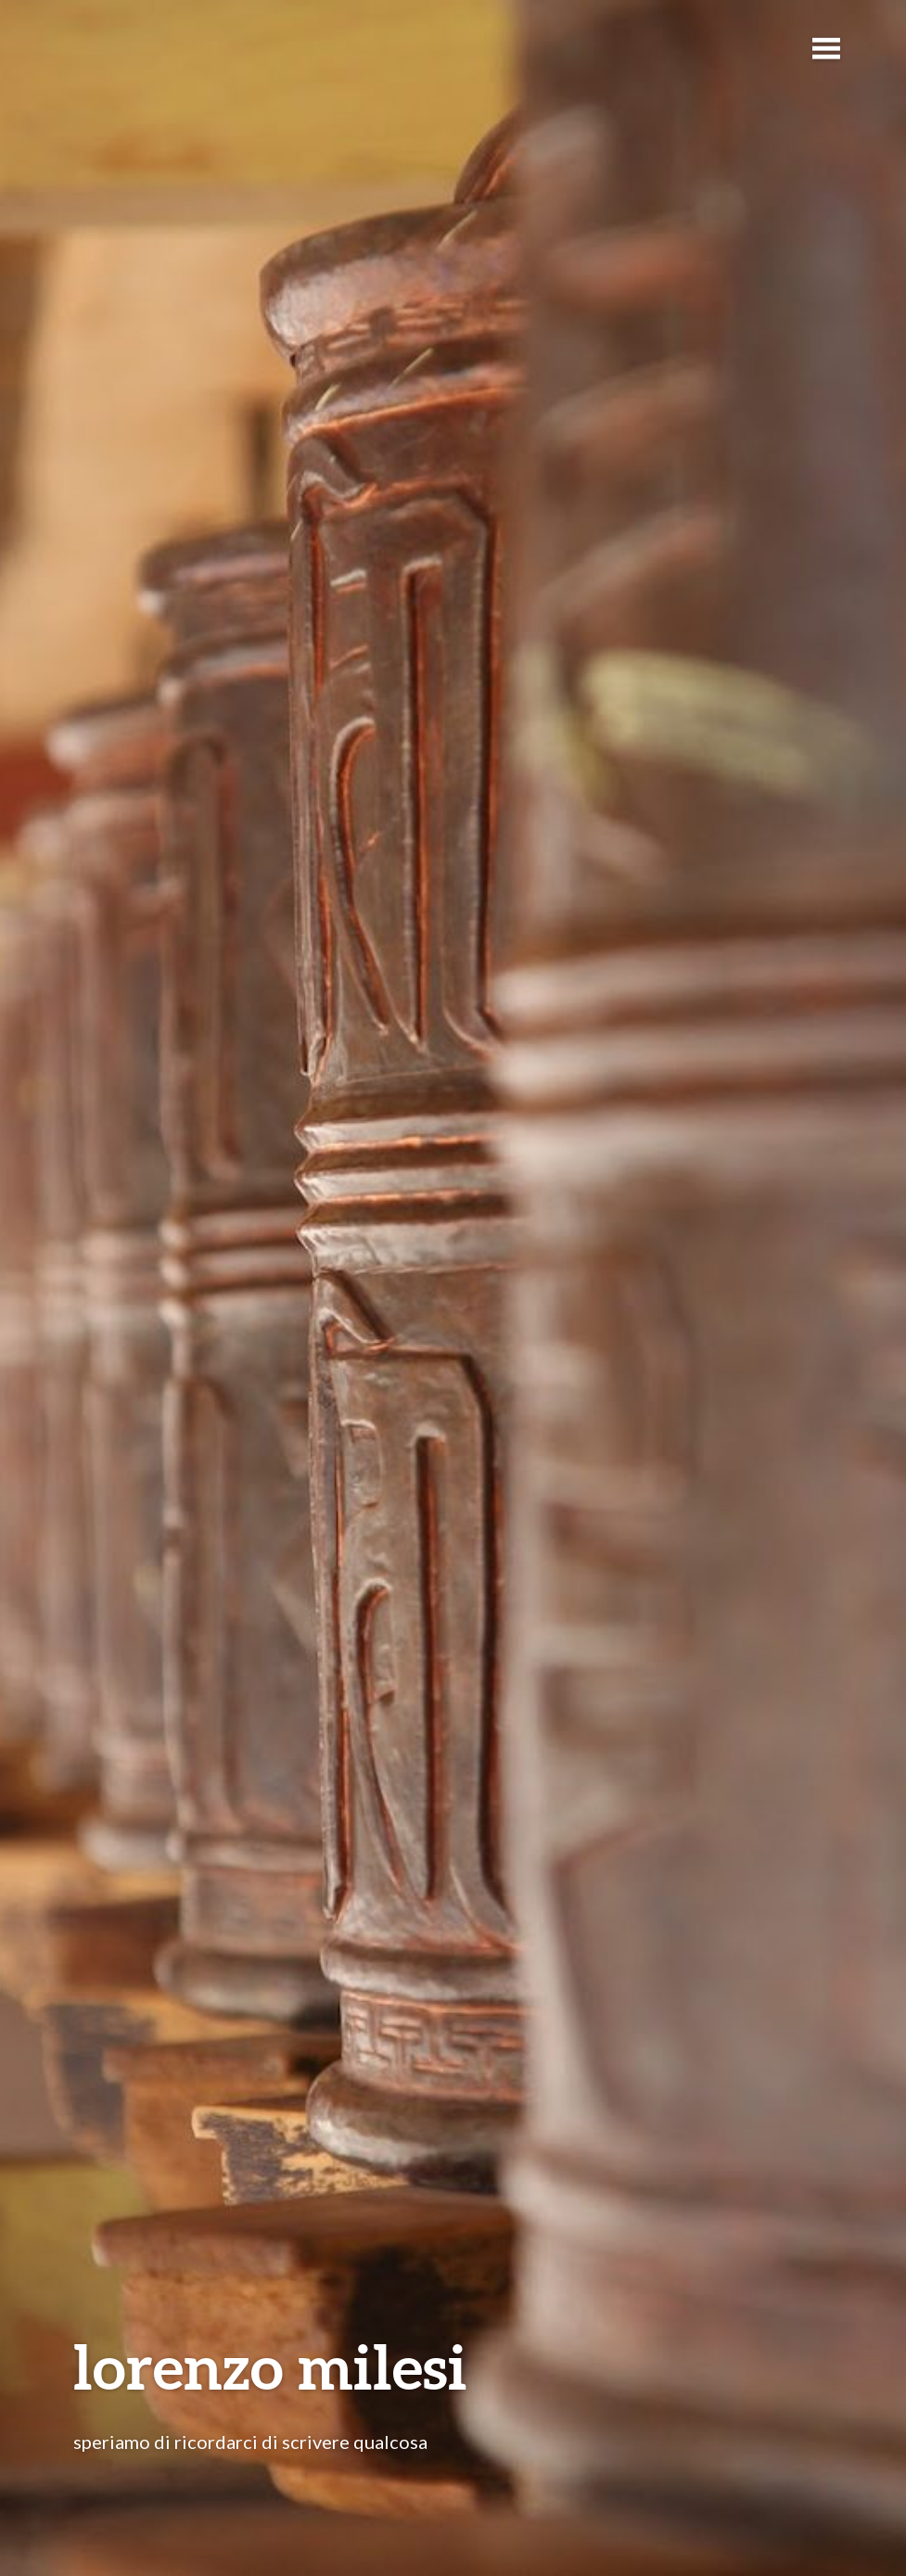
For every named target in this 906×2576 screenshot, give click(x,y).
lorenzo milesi (270, 2366)
